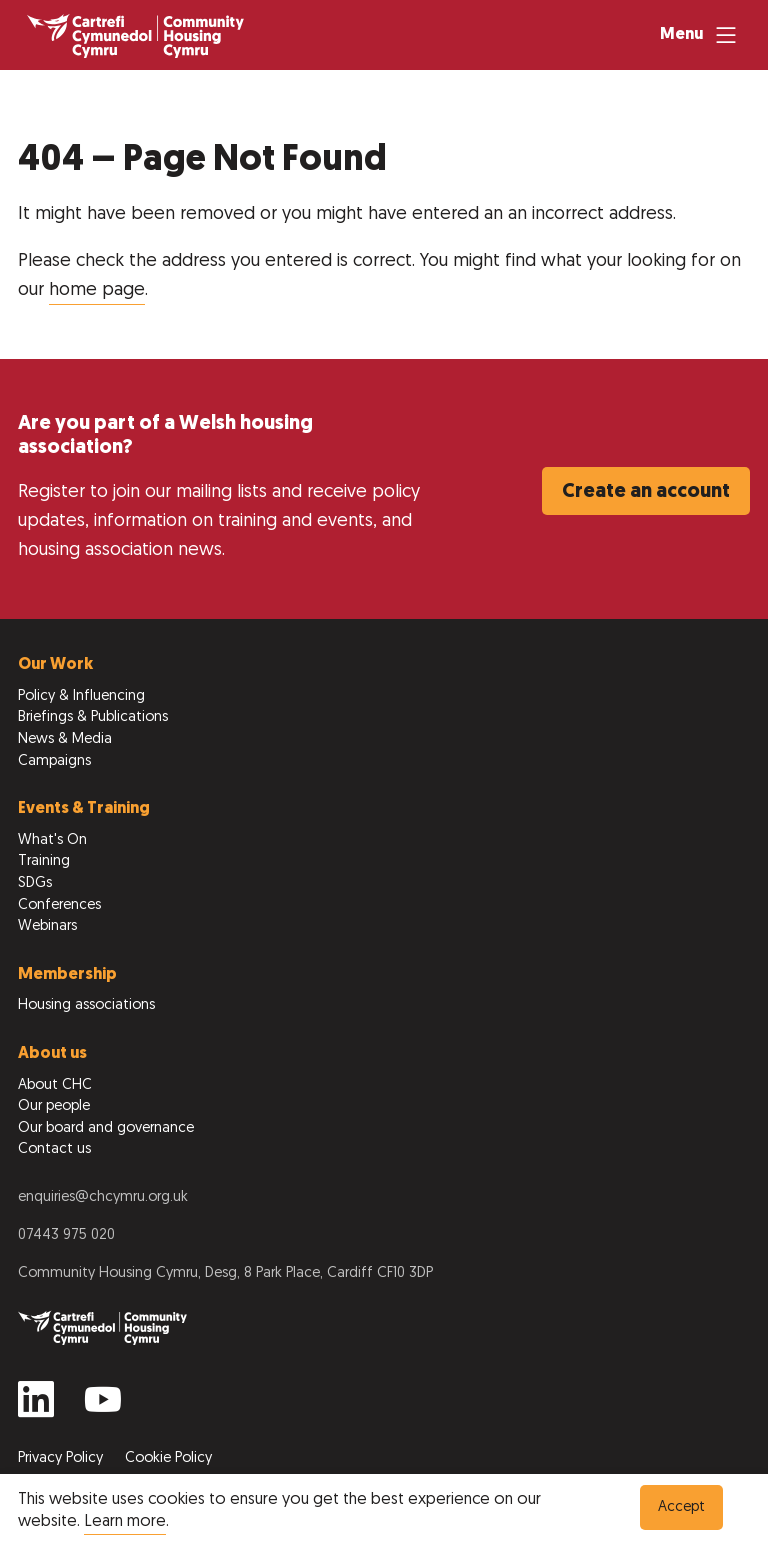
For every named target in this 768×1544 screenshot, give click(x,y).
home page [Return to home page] (97, 290)
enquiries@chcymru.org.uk (103, 1197)
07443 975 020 (66, 1235)
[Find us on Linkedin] (36, 1407)
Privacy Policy (62, 1458)
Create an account (646, 492)
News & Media (65, 739)
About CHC (55, 1085)
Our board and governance (106, 1128)
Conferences (59, 905)
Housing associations (86, 1005)
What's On (52, 840)
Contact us (54, 1149)
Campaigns (54, 761)
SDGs (35, 883)
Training (44, 861)
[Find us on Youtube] (103, 1407)
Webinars (47, 926)
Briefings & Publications (93, 717)
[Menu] (700, 35)
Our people (54, 1106)
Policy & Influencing (81, 696)
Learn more (125, 1522)
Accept (681, 1507)
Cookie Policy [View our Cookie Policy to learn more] (168, 1458)
